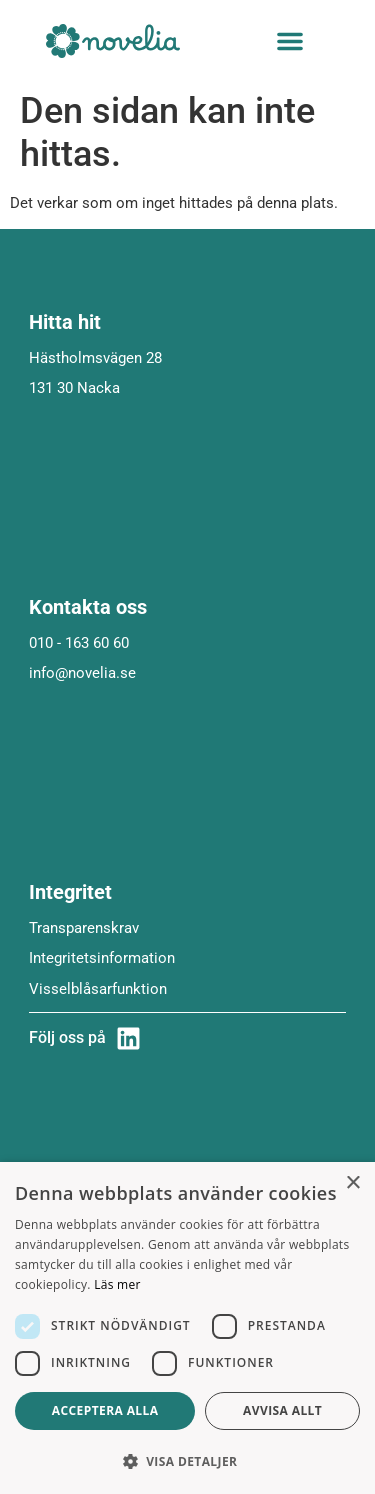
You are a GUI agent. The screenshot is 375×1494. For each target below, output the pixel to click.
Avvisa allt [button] (282, 1410)
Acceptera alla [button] (105, 1410)
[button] (290, 41)
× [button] (352, 1183)
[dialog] (187, 1328)
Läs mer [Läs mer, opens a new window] (117, 1284)
